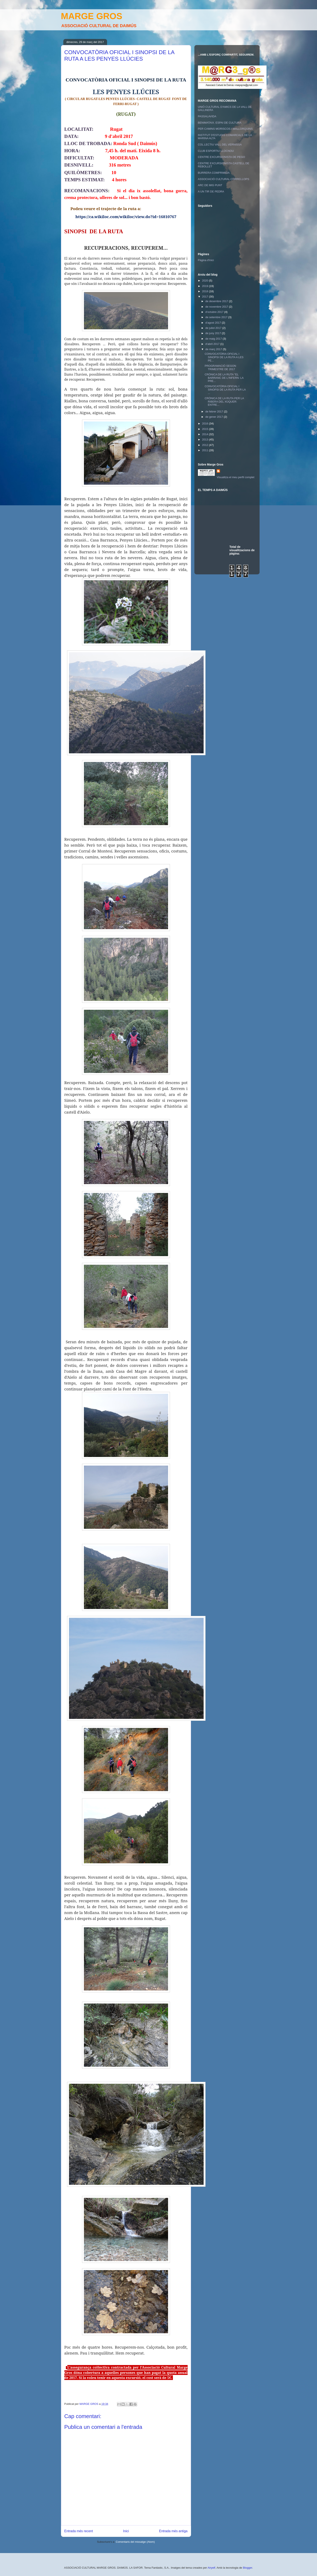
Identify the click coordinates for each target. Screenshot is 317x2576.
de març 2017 (214, 349)
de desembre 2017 (217, 301)
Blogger (247, 2567)
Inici (126, 2531)
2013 (205, 439)
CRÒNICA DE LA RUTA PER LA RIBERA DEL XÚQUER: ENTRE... (224, 401)
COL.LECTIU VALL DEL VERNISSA (220, 144)
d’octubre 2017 (214, 311)
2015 (205, 429)
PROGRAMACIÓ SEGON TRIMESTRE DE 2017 (220, 367)
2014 (205, 434)
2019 (205, 286)
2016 (205, 423)
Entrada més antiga (173, 2531)
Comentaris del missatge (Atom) (135, 2541)
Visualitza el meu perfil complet (235, 477)
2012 (205, 445)
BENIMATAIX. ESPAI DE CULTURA (219, 122)
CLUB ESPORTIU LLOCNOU (216, 150)
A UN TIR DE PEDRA (211, 191)
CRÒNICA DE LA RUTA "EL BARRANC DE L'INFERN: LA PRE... (224, 378)
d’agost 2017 (213, 322)
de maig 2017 (214, 338)
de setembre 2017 (216, 317)
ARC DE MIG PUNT (210, 185)
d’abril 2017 (212, 344)
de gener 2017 (214, 416)
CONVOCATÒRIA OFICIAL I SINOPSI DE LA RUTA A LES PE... (224, 357)
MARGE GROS (91, 16)
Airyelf (211, 2567)
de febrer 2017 (214, 411)
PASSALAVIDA (207, 116)
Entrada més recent (78, 2531)
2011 (205, 450)
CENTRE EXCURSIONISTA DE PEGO (221, 157)
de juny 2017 (213, 333)
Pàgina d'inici (206, 260)
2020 (205, 280)
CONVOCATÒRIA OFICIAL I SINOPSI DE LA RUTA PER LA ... (225, 389)
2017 (205, 296)
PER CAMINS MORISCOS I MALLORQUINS (225, 128)
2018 (205, 291)
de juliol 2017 (213, 328)
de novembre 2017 (217, 306)
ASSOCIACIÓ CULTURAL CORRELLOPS (223, 179)
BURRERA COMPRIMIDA (214, 172)
